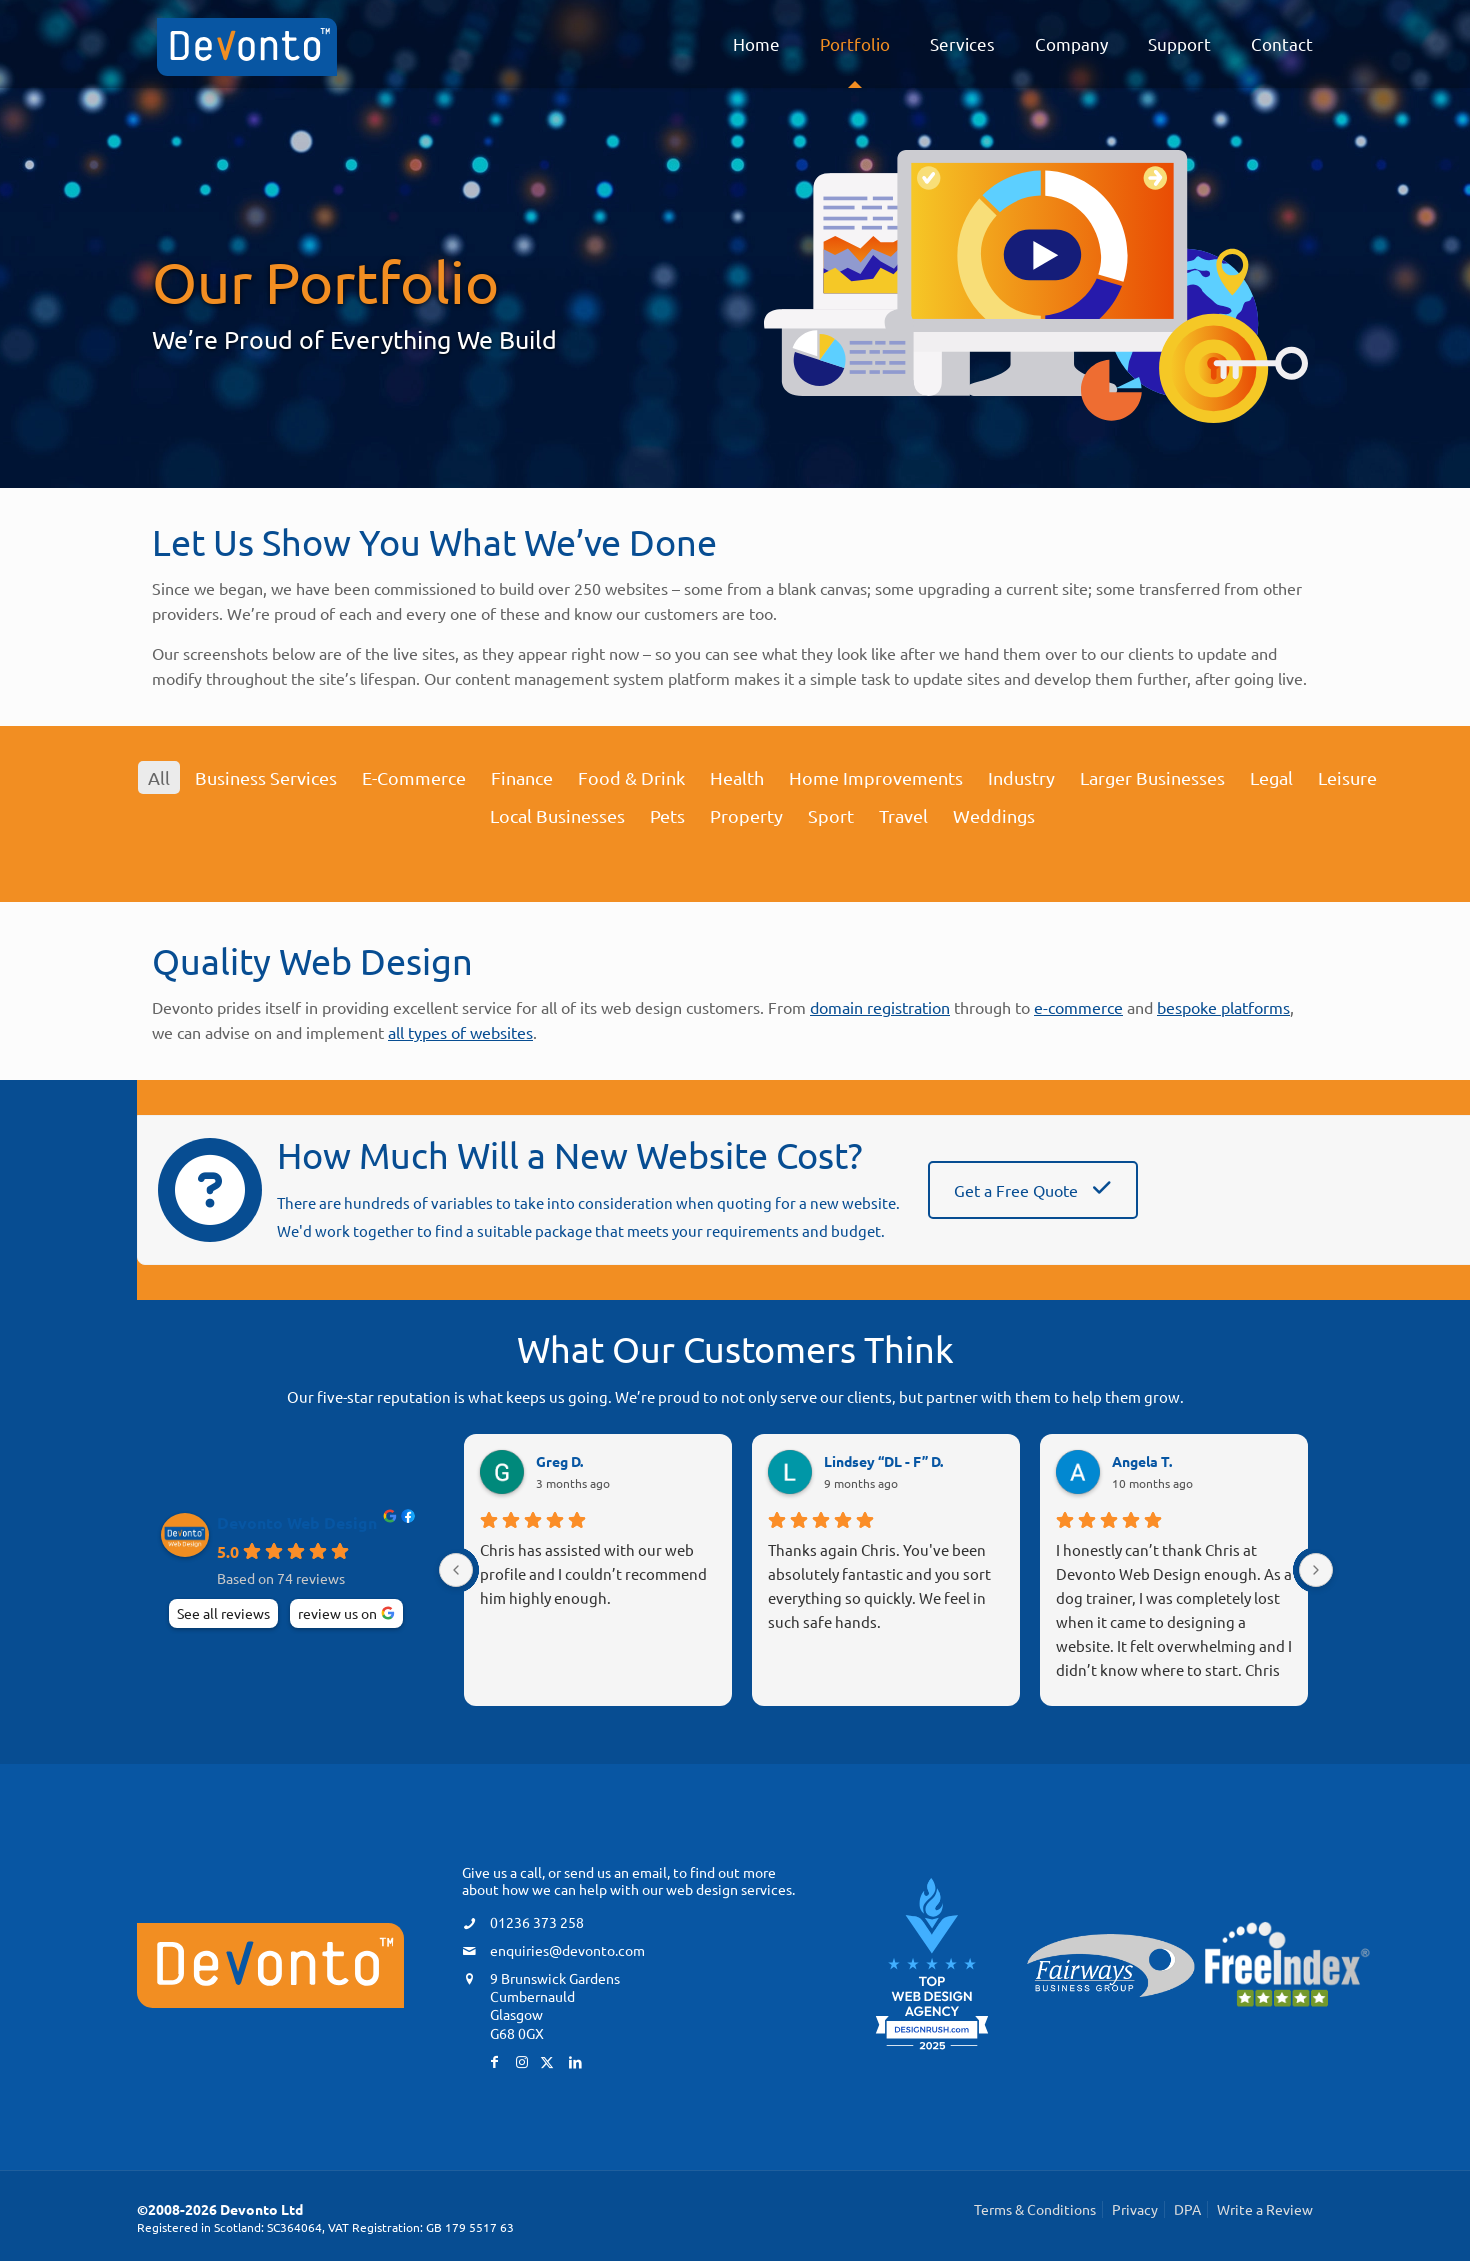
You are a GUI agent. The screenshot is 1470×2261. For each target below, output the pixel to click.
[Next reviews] (1316, 1570)
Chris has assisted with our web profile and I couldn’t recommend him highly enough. (593, 1573)
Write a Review (1265, 2209)
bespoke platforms (1223, 1007)
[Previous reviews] (456, 1570)
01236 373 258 (537, 1922)
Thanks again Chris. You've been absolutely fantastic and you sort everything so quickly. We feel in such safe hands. (879, 1585)
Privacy (1135, 2209)
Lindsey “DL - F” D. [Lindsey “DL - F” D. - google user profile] (883, 1461)
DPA (1187, 2209)
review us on (337, 1613)
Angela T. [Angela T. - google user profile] (1142, 1461)
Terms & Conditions (1035, 2209)
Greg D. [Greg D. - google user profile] (559, 1461)
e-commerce (1078, 1007)
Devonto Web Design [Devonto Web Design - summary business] (297, 1523)
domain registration (880, 1007)
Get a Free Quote (1033, 1190)
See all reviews (223, 1613)
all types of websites (460, 1032)
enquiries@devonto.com (567, 1950)
